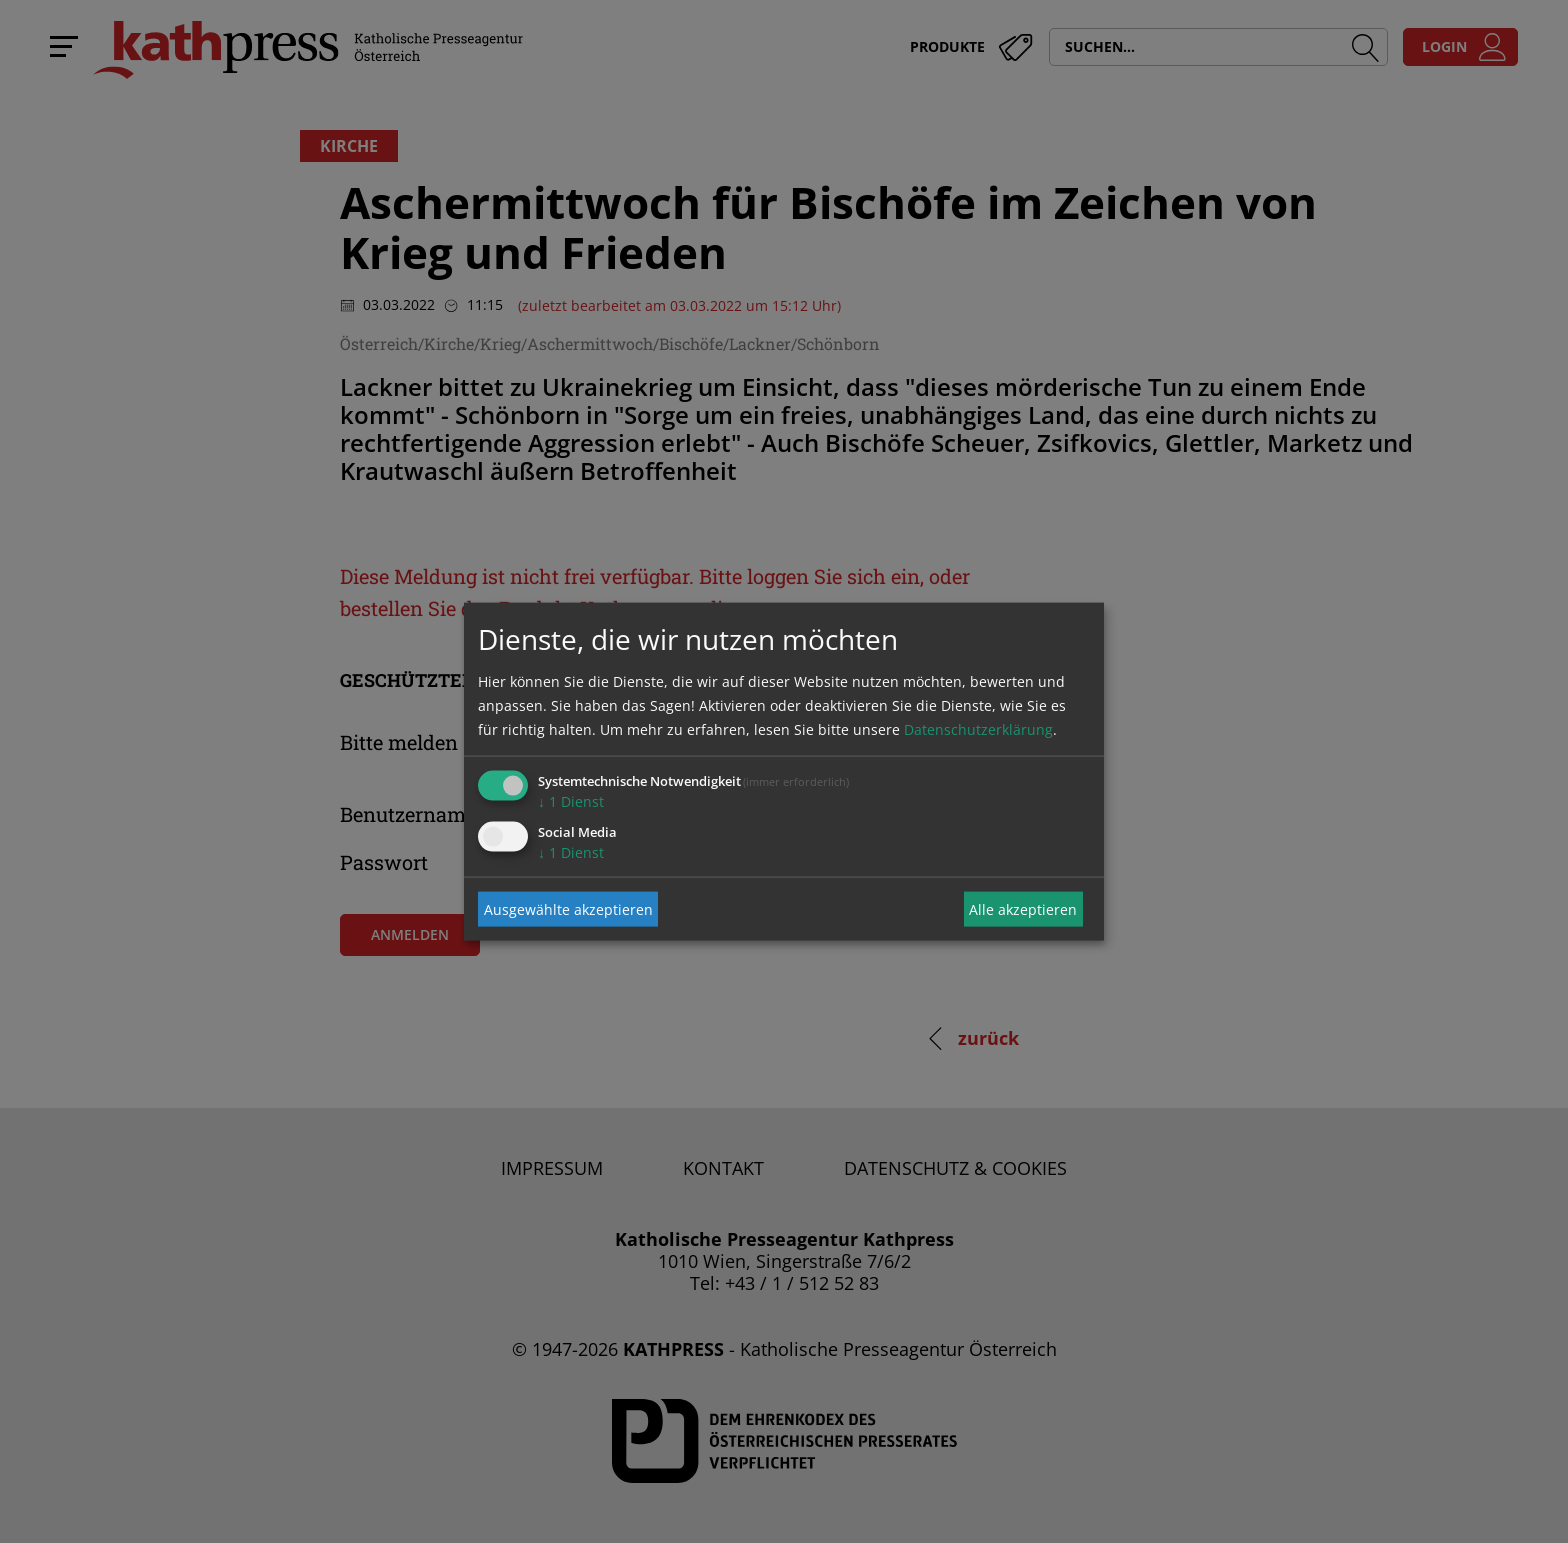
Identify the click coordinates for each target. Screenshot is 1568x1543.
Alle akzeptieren (1023, 908)
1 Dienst (571, 801)
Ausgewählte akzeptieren (568, 908)
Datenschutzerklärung (978, 729)
